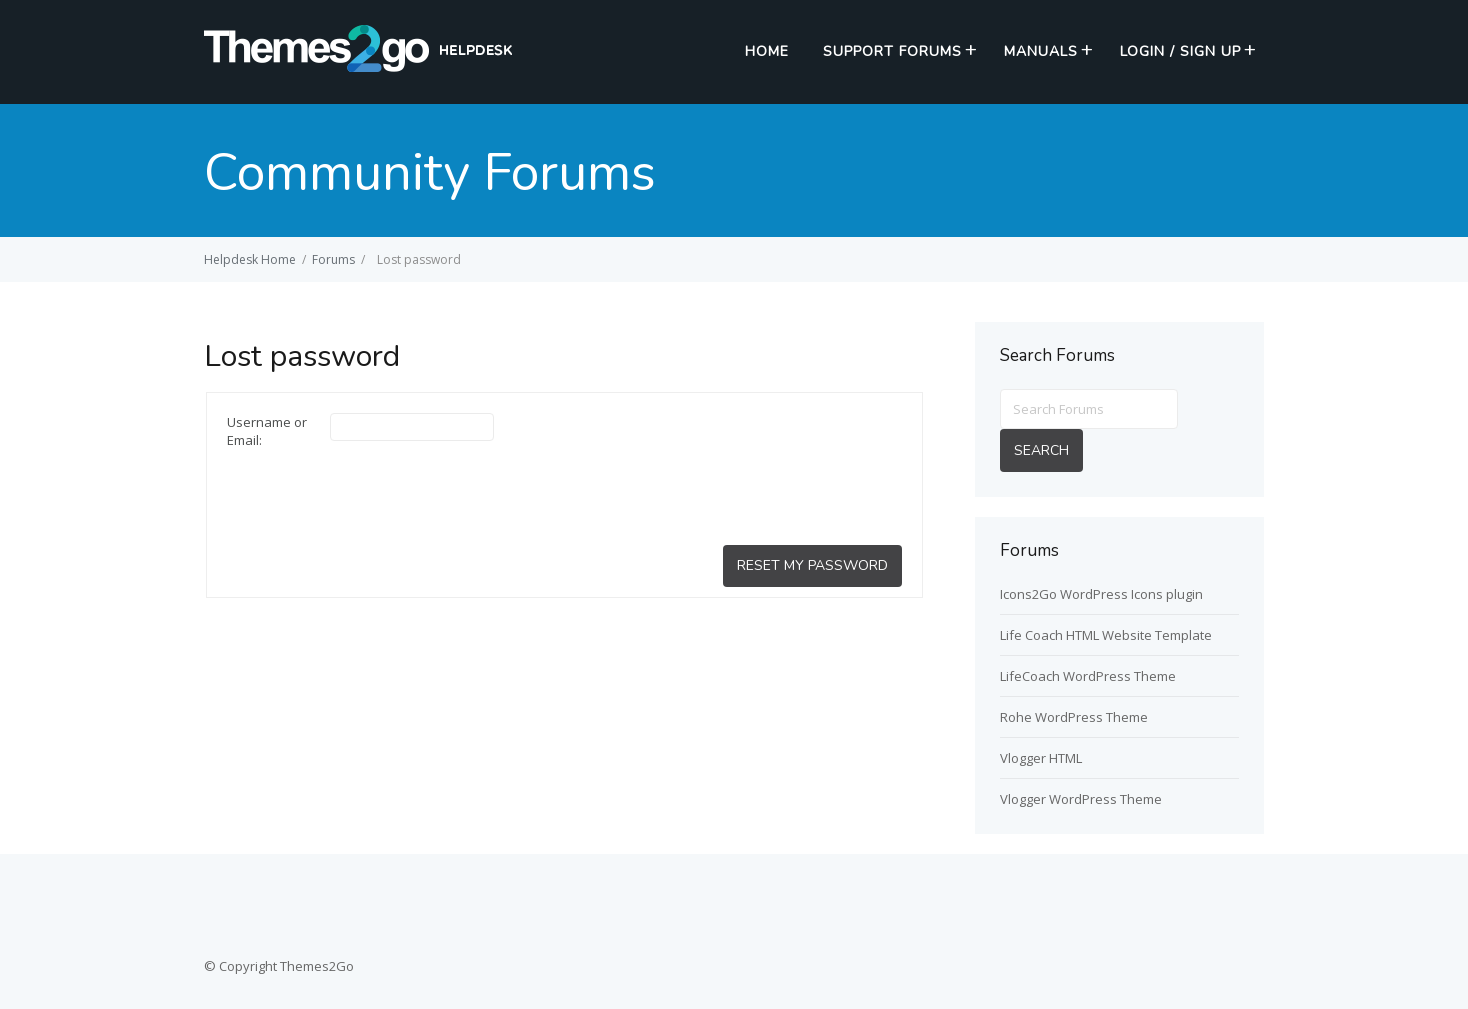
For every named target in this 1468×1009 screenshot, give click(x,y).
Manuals (1041, 51)
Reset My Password (812, 565)
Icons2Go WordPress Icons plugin (1101, 594)
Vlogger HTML (1041, 758)
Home (767, 51)
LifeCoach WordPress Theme (1088, 676)
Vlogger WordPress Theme (1081, 799)
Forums (333, 259)
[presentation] (379, 496)
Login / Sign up (1180, 51)
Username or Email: (267, 431)
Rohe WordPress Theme (1074, 717)
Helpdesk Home (250, 259)
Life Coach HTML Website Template (1106, 635)
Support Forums (892, 51)
